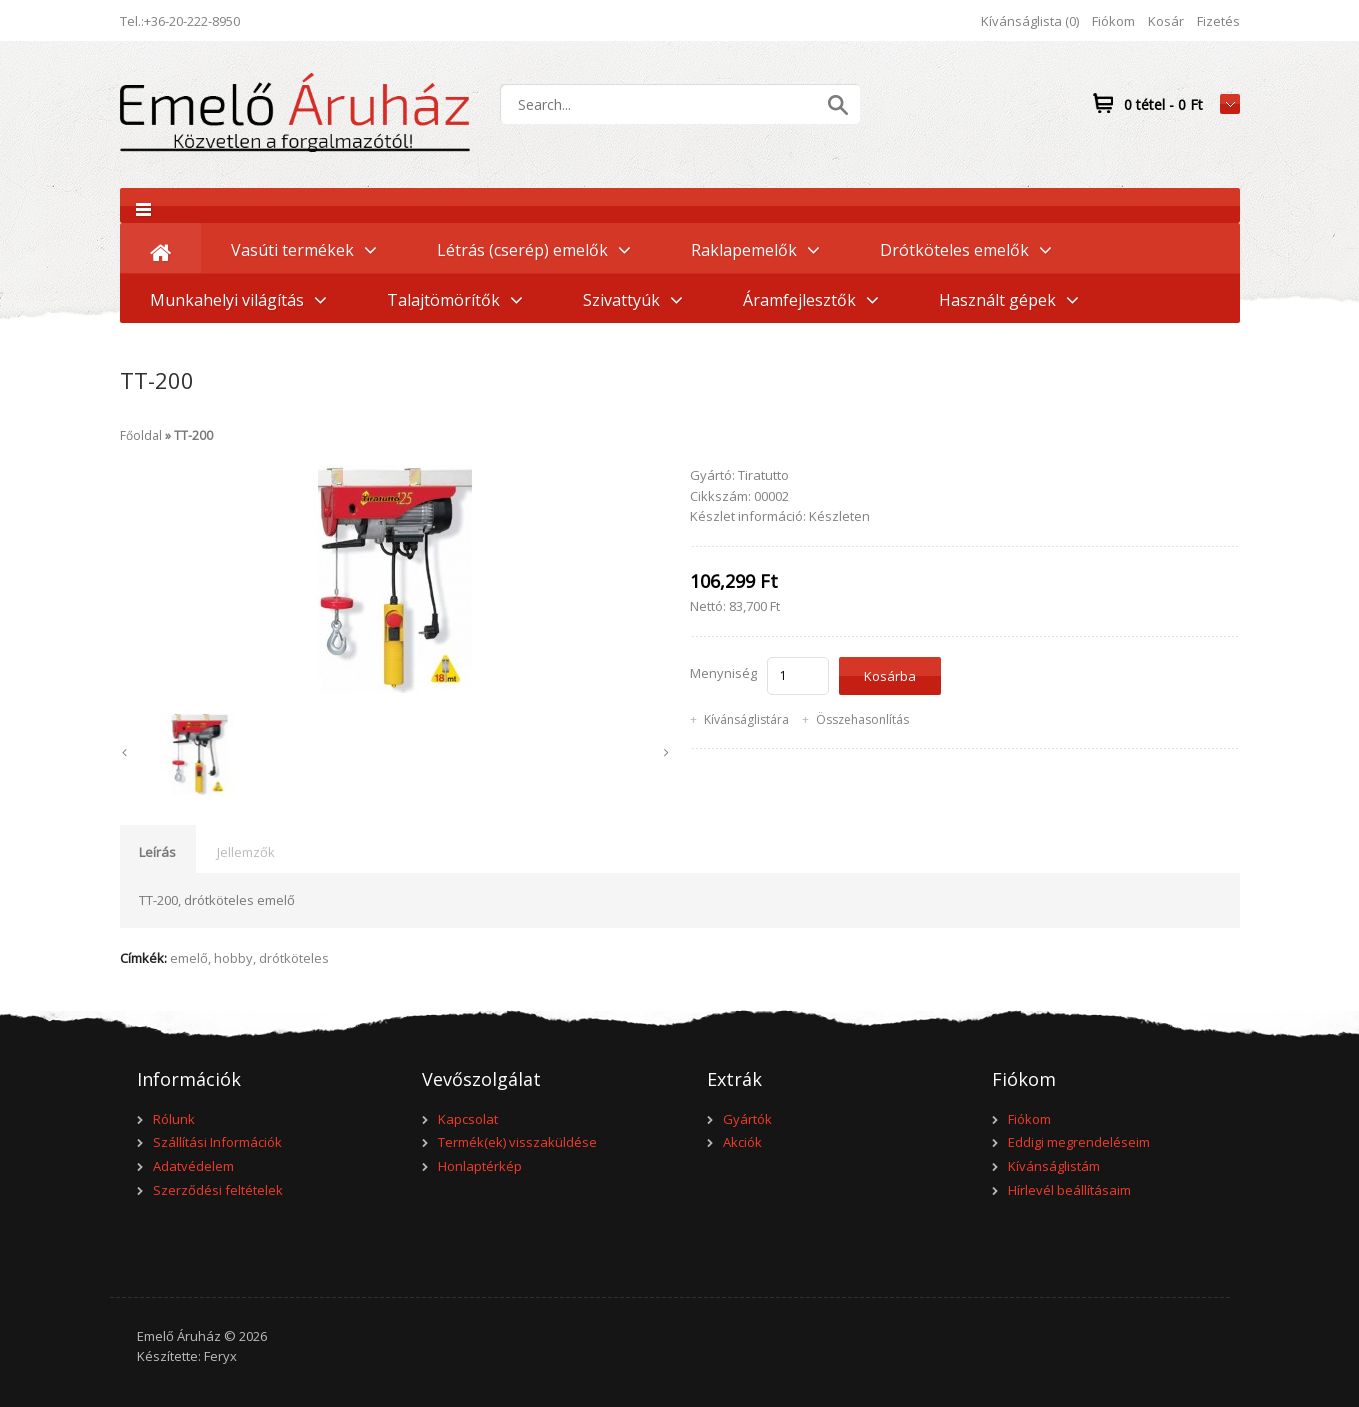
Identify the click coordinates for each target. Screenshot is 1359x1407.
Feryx (220, 1356)
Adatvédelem (193, 1166)
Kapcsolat (468, 1119)
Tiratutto (763, 475)
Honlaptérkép (480, 1166)
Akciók (742, 1142)
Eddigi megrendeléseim (1079, 1142)
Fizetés (1218, 21)
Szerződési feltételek (218, 1190)
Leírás (157, 852)
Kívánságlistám (1054, 1166)
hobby (233, 958)
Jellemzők (246, 852)
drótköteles (294, 958)
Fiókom (1113, 21)
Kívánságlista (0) (1030, 21)
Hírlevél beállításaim (1069, 1190)
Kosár (1166, 21)
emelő (189, 958)
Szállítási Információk (217, 1142)
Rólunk (174, 1119)
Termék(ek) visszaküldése (517, 1142)
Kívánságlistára (746, 719)
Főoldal (141, 435)
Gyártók (747, 1119)
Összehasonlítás (862, 719)
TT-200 (193, 435)
